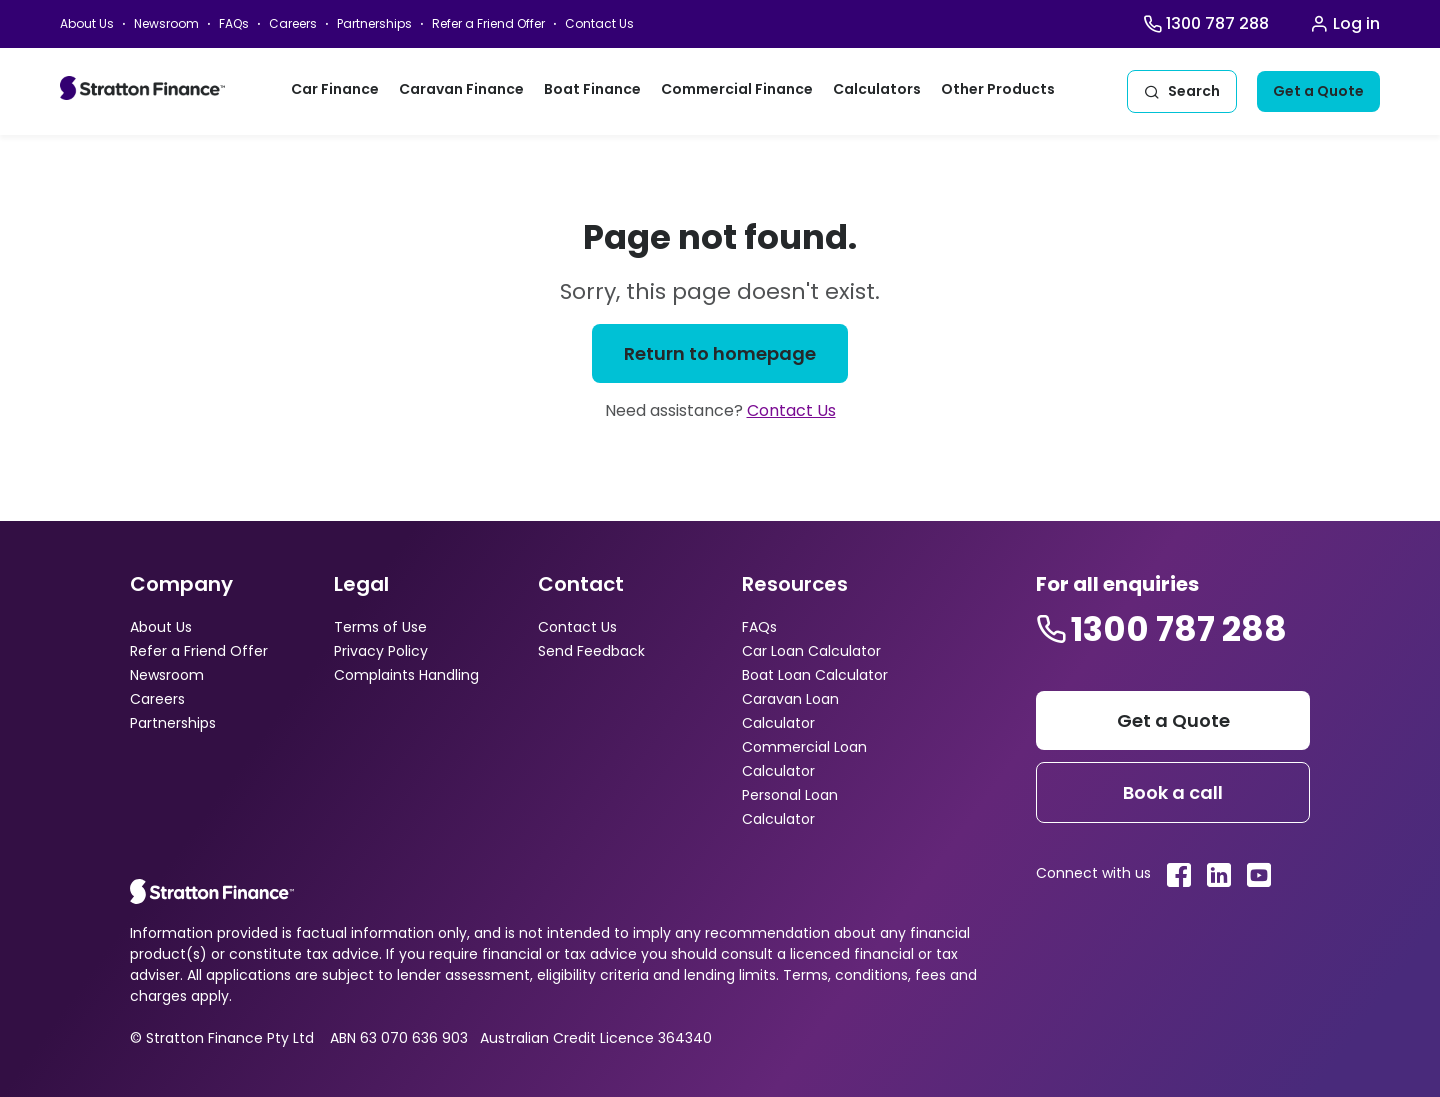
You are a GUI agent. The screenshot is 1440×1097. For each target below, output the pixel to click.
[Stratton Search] (1182, 91)
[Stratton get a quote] (1173, 720)
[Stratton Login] (1344, 24)
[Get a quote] (1318, 91)
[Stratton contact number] (1161, 629)
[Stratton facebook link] (1179, 875)
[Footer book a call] (1173, 792)
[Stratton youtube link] (1259, 875)
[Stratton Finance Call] (1206, 24)
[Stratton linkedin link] (1219, 875)
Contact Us (791, 410)
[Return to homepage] (720, 353)
